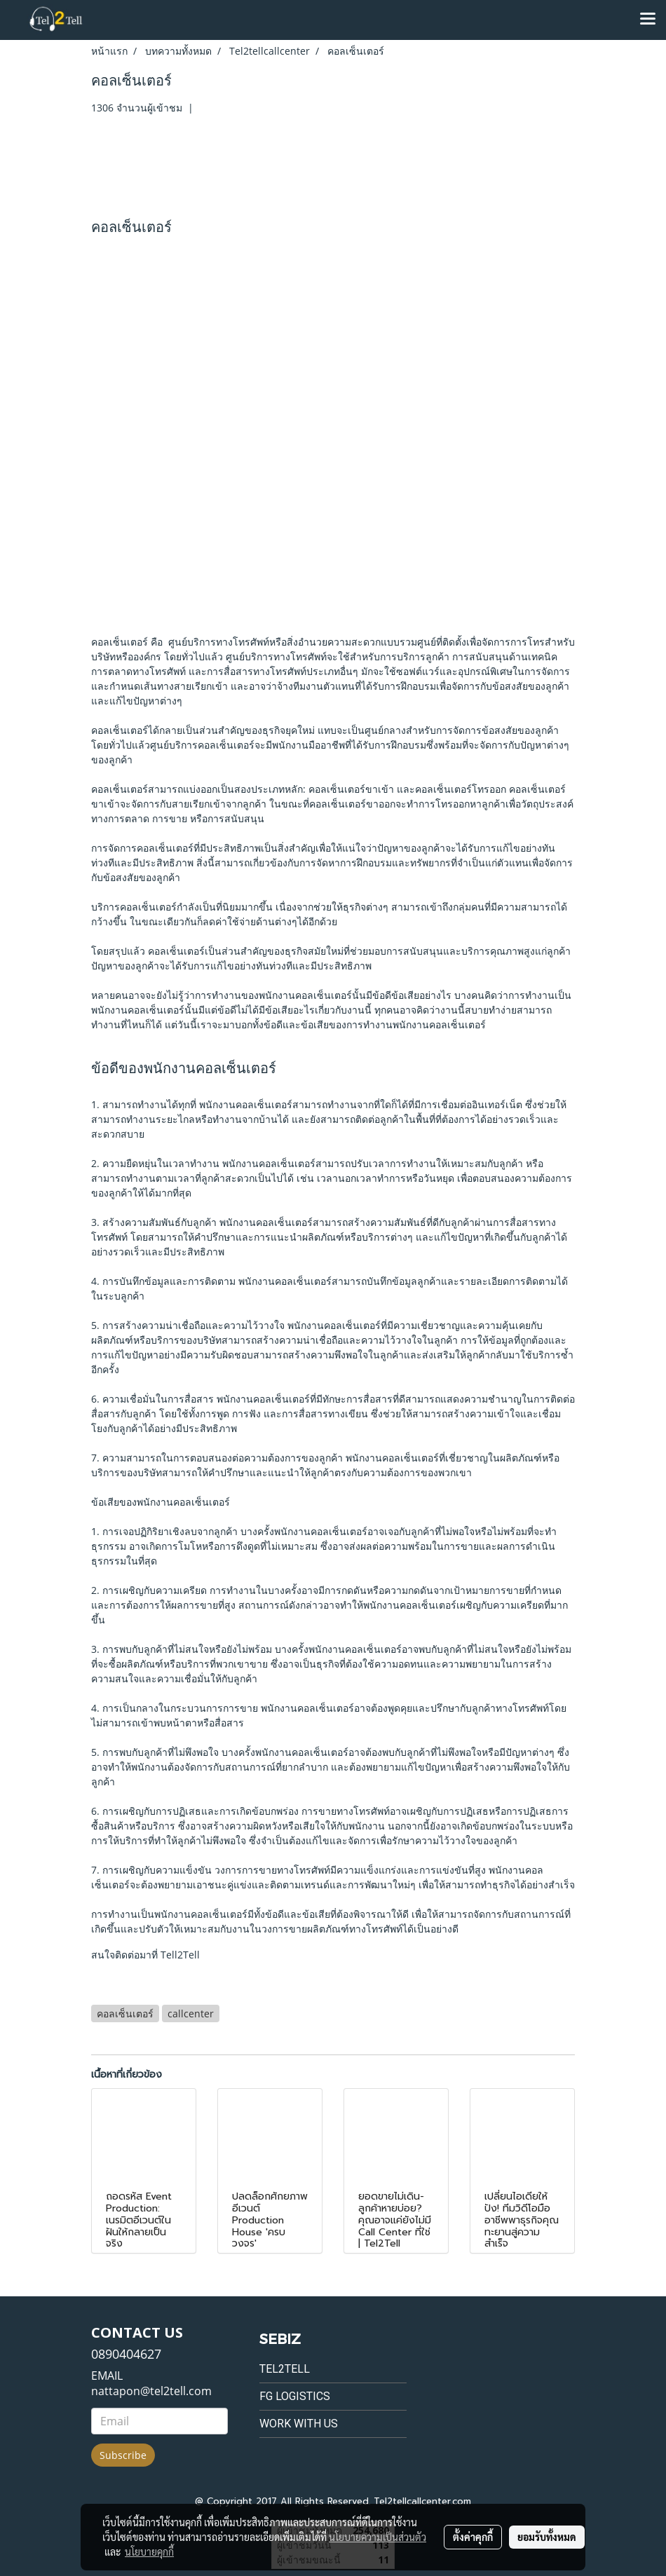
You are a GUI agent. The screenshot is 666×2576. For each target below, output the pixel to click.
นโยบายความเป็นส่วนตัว (377, 2536)
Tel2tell (284, 2369)
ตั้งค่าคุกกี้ (473, 2536)
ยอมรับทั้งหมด (546, 2536)
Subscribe (123, 2455)
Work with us (298, 2423)
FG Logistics (294, 2396)
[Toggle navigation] (647, 19)
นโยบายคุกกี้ (149, 2551)
